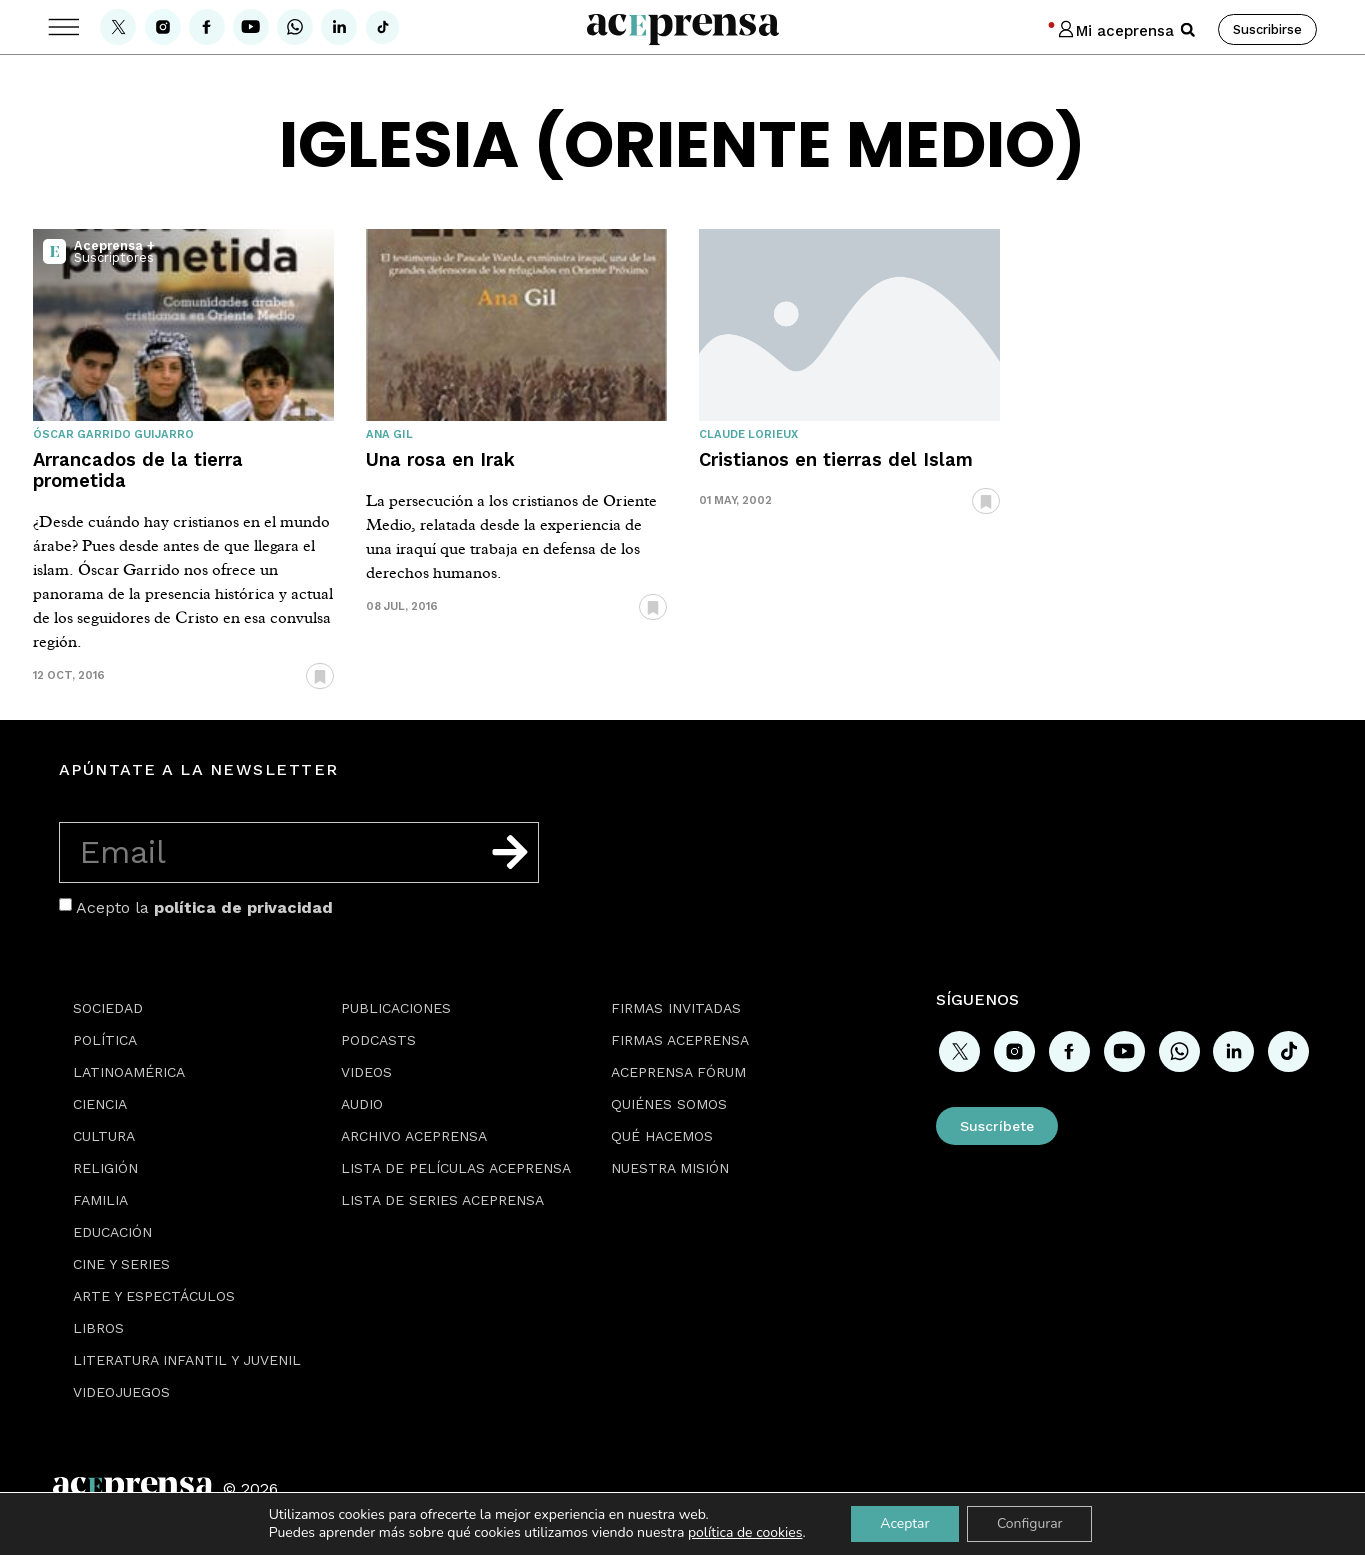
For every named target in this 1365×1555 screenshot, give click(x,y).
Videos (366, 1072)
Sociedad (108, 1008)
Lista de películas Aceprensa (456, 1168)
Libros (98, 1328)
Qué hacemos (662, 1136)
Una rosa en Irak (440, 459)
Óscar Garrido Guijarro (113, 434)
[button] (1188, 30)
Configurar (1030, 1523)
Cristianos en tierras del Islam (836, 459)
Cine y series (121, 1264)
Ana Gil (389, 434)
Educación (112, 1232)
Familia (100, 1200)
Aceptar (904, 1523)
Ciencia (100, 1104)
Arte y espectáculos (154, 1296)
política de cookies (744, 1532)
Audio (362, 1104)
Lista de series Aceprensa (442, 1200)
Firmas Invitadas (676, 1008)
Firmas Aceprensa (680, 1040)
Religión (105, 1168)
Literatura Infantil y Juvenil (187, 1360)
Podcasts (378, 1040)
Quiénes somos (669, 1104)
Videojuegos (121, 1392)
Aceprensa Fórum (678, 1072)
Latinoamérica (129, 1072)
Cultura (104, 1136)
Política (105, 1040)
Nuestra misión (670, 1168)
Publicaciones (396, 1008)
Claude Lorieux (748, 434)
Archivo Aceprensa (414, 1136)
